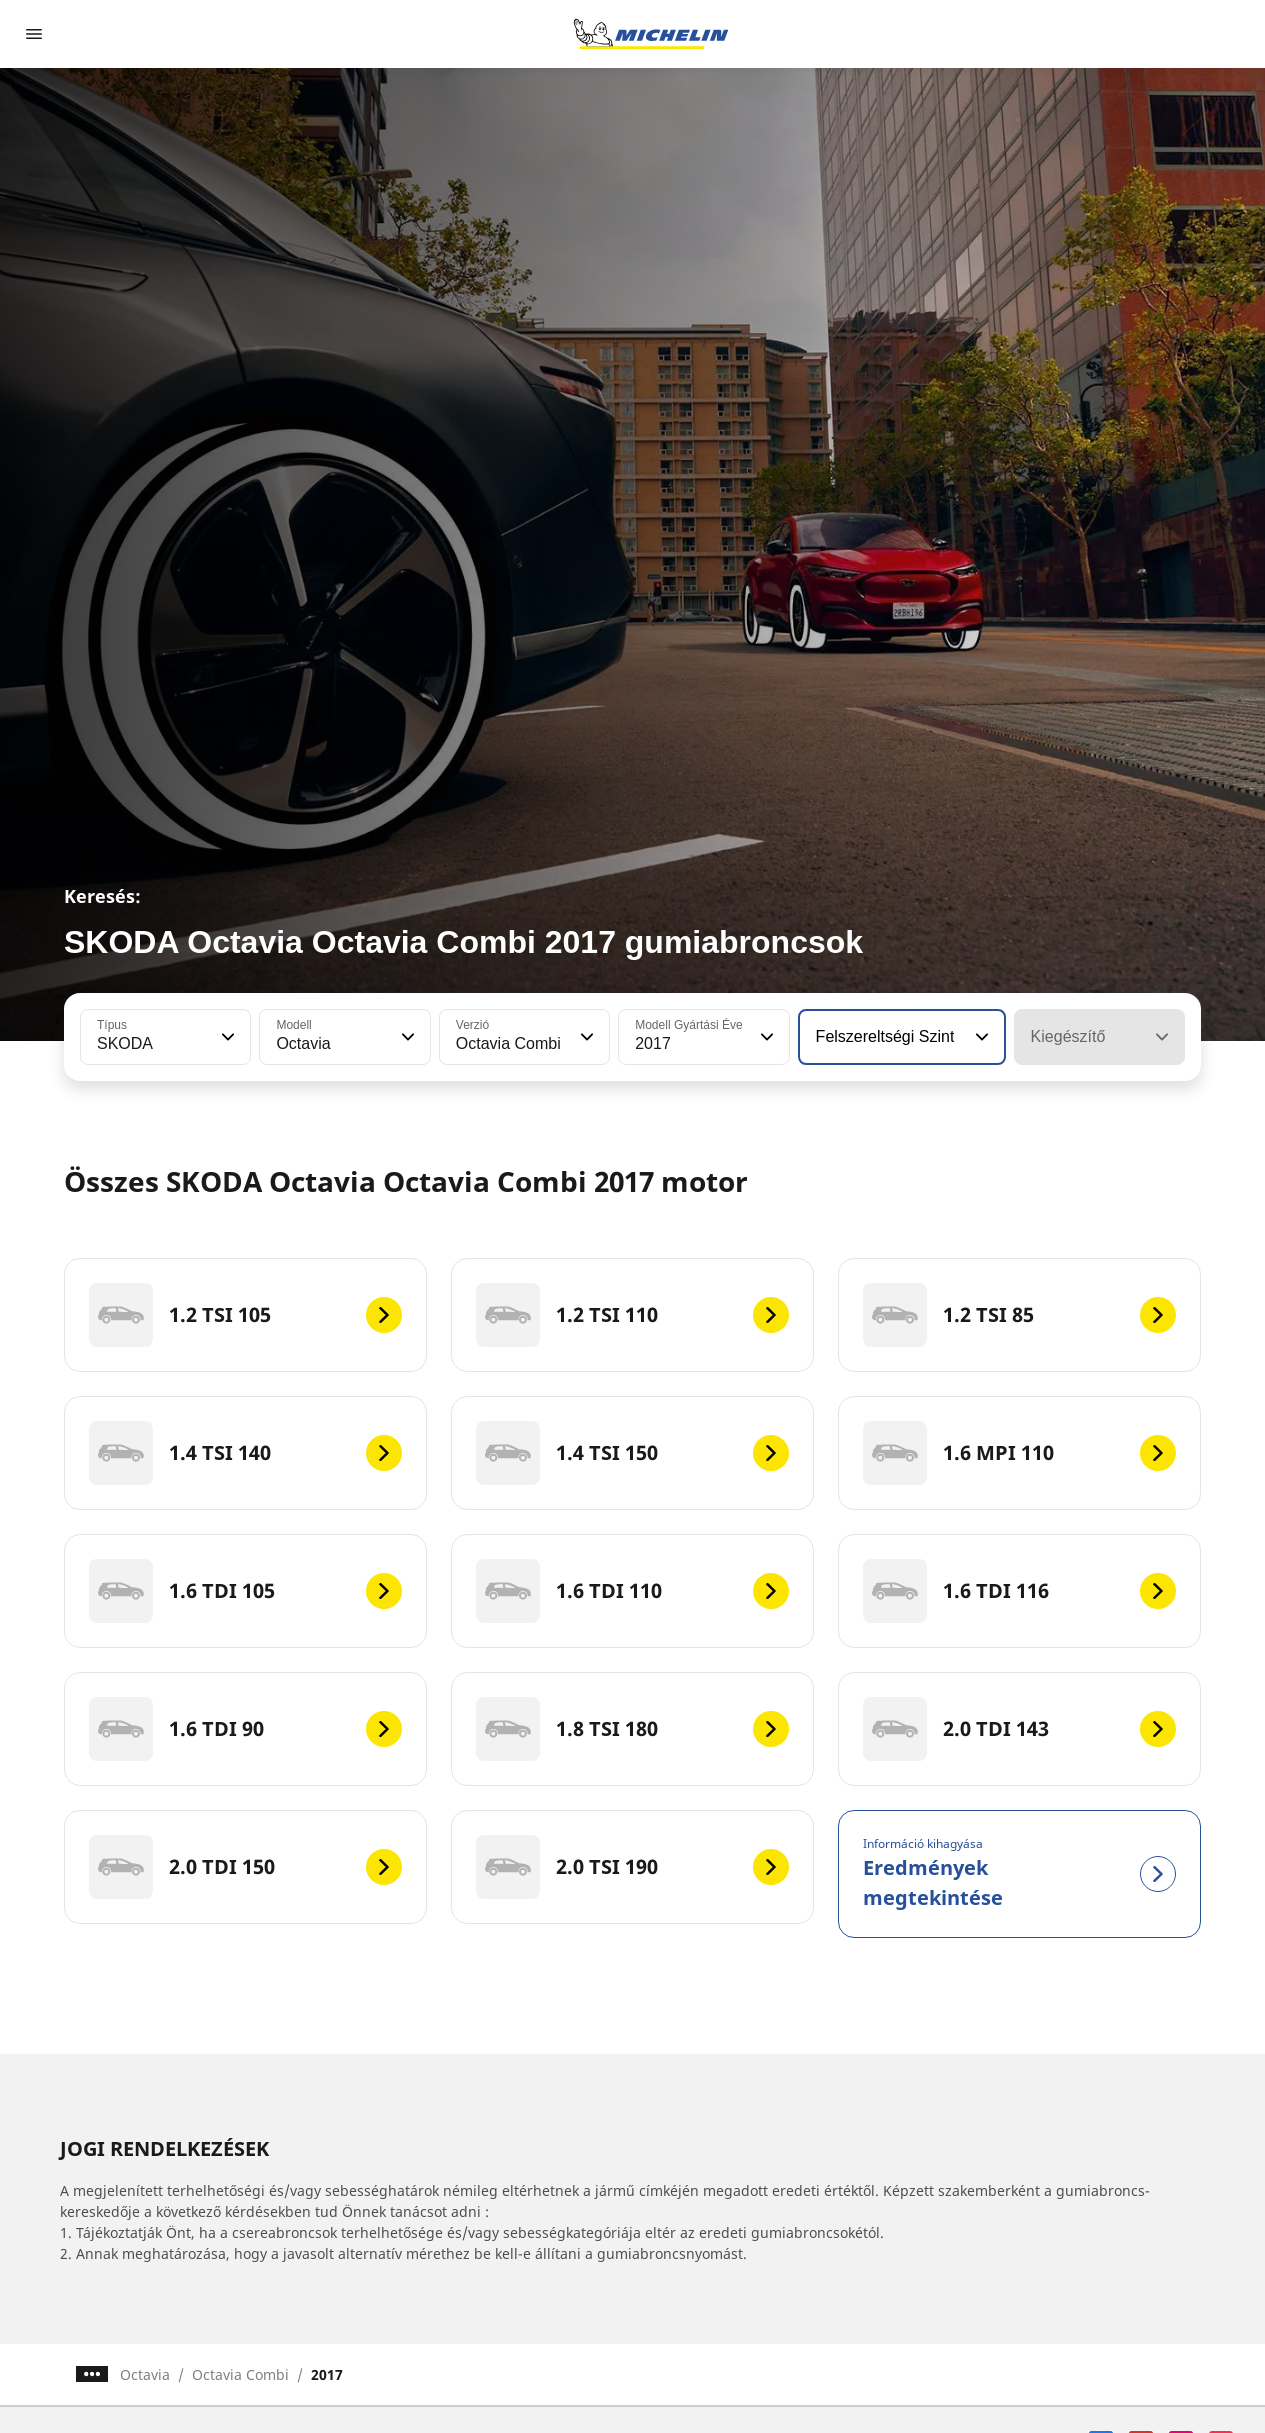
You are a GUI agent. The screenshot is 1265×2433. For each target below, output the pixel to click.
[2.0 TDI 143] (1019, 1729)
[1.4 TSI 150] (632, 1453)
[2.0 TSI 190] (632, 1867)
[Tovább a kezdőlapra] (651, 34)
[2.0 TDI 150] (245, 1867)
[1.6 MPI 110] (1019, 1453)
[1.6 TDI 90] (245, 1729)
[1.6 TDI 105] (245, 1591)
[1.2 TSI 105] (245, 1315)
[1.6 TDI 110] (632, 1591)
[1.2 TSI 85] (1019, 1315)
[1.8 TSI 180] (632, 1729)
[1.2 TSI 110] (632, 1315)
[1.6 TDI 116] (1019, 1591)
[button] (226, 1037)
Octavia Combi (240, 2374)
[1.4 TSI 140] (245, 1453)
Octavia (145, 2374)
